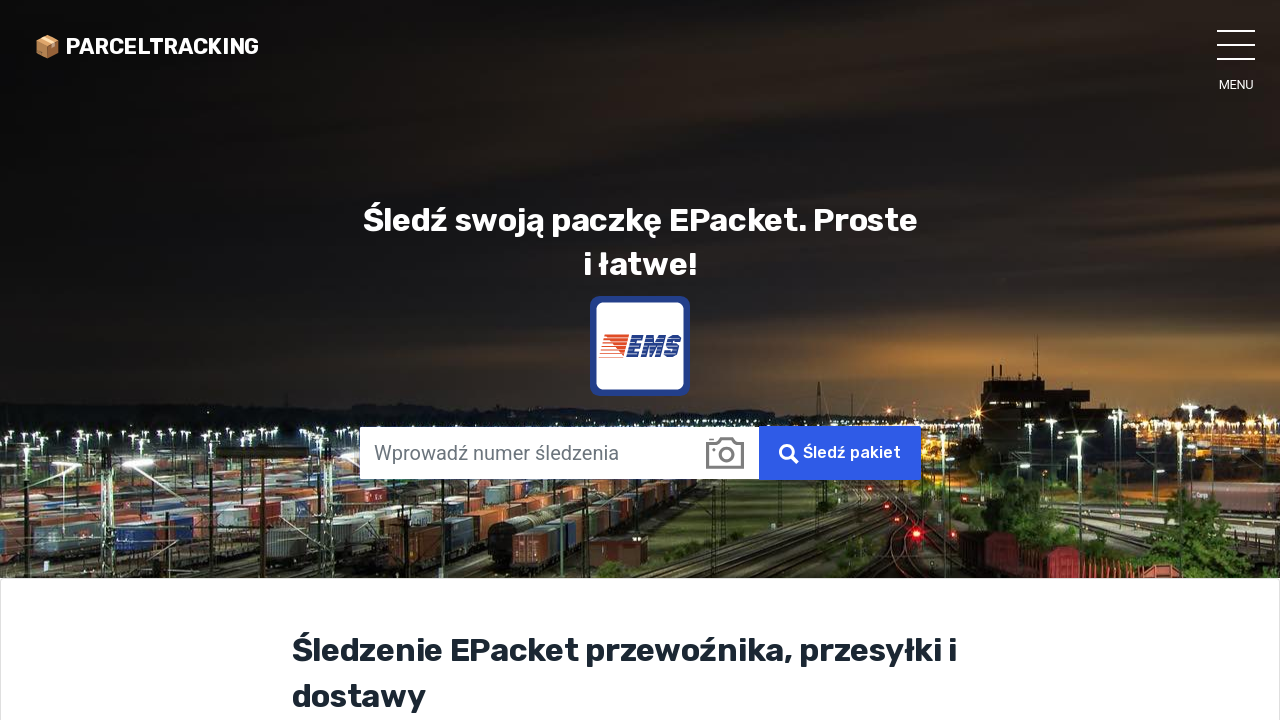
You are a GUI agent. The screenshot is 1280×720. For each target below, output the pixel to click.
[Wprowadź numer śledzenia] (525, 453)
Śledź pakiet (840, 453)
